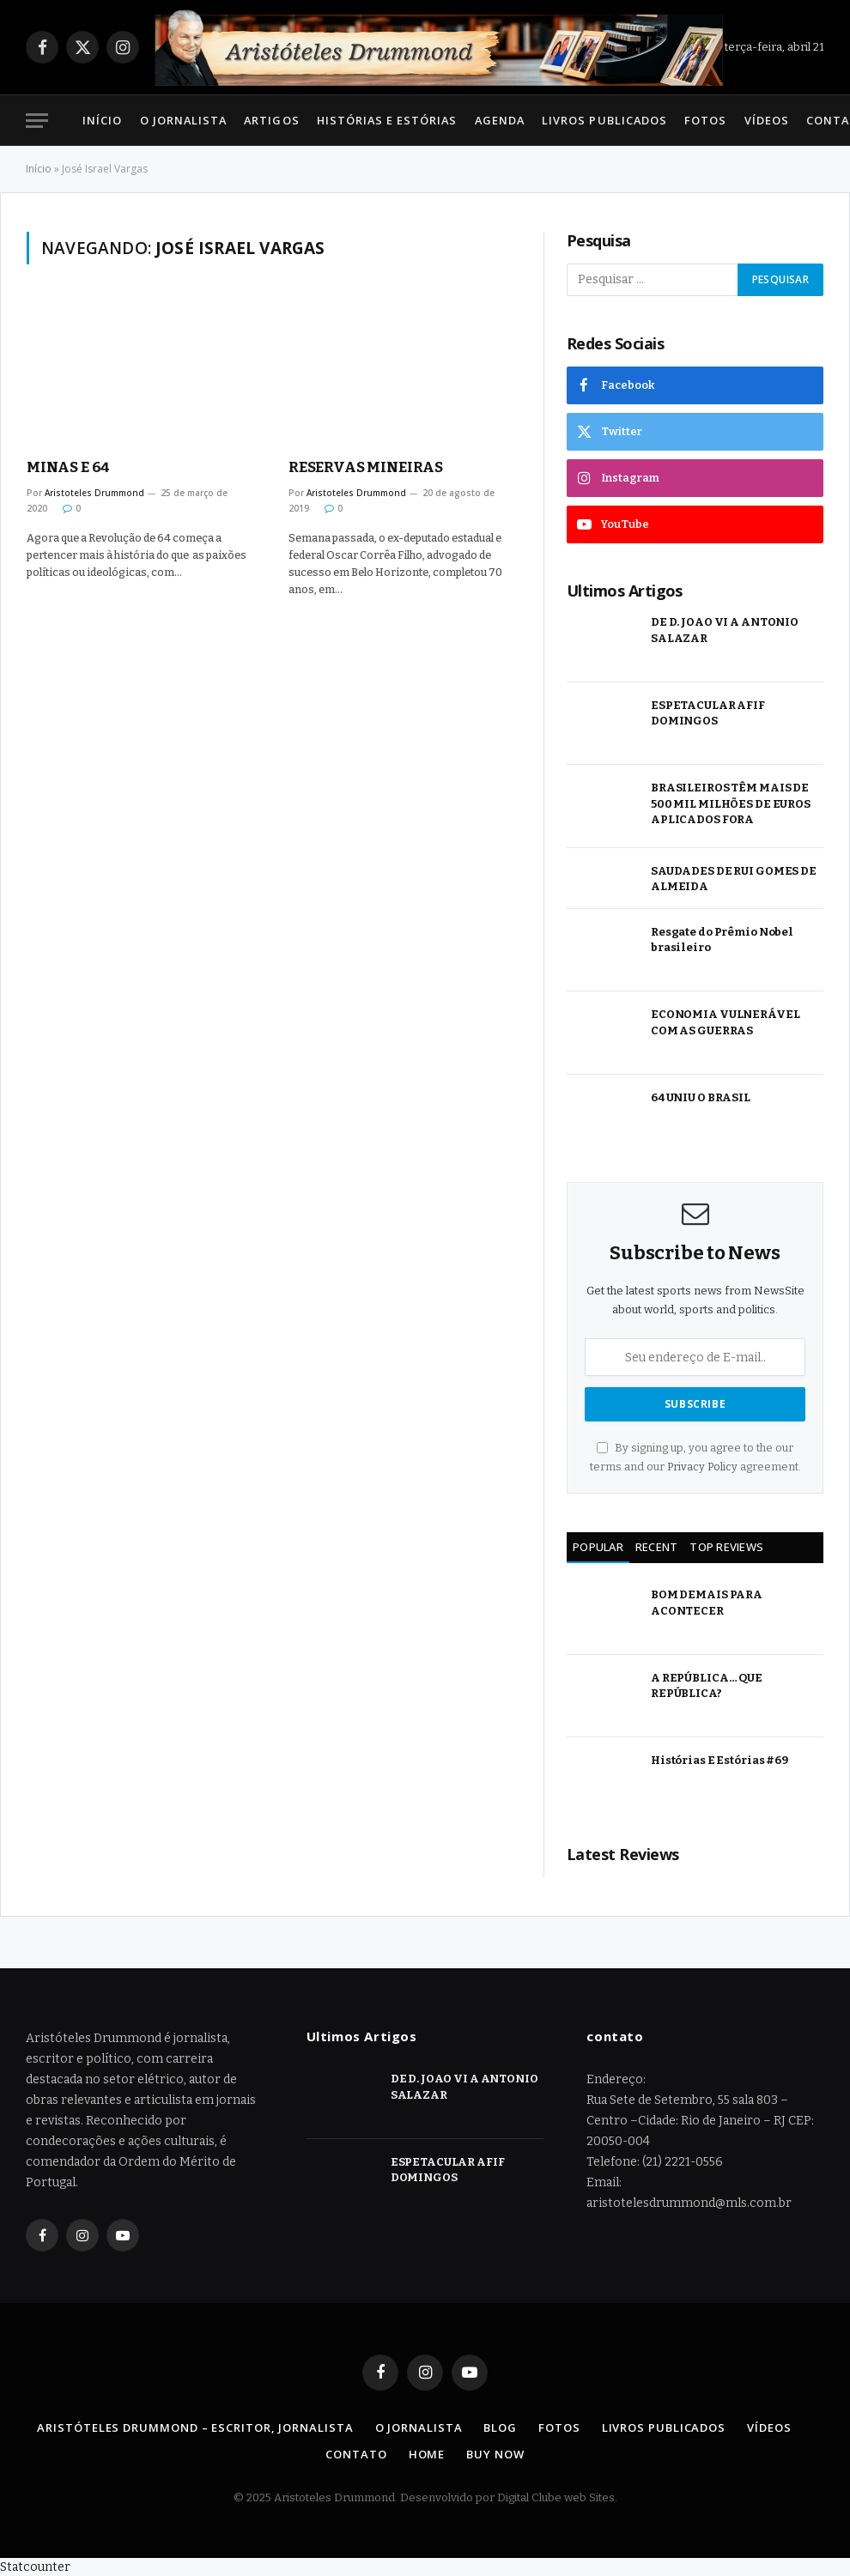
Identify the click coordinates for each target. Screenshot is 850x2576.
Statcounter (35, 2567)
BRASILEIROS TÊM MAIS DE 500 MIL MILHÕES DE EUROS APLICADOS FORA (731, 803)
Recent (656, 1547)
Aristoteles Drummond (94, 493)
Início (102, 120)
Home (427, 2454)
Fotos (705, 120)
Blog (500, 2427)
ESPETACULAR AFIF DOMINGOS (708, 713)
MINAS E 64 (68, 467)
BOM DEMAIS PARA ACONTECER (706, 1602)
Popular (598, 1547)
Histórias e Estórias (387, 120)
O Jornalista (183, 120)
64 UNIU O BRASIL (700, 1097)
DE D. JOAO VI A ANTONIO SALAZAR (724, 630)
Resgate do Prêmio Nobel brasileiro (722, 940)
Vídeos (766, 120)
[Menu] (37, 120)
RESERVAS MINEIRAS (365, 467)
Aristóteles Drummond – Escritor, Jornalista (195, 2427)
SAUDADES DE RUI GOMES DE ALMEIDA (734, 879)
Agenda (500, 120)
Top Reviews (726, 1547)
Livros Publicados (604, 120)
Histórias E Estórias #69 (719, 1760)
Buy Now (495, 2454)
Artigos (271, 120)
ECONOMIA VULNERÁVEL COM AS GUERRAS (725, 1022)
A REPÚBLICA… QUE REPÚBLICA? (706, 1685)
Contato (355, 2454)
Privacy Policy (702, 1466)
